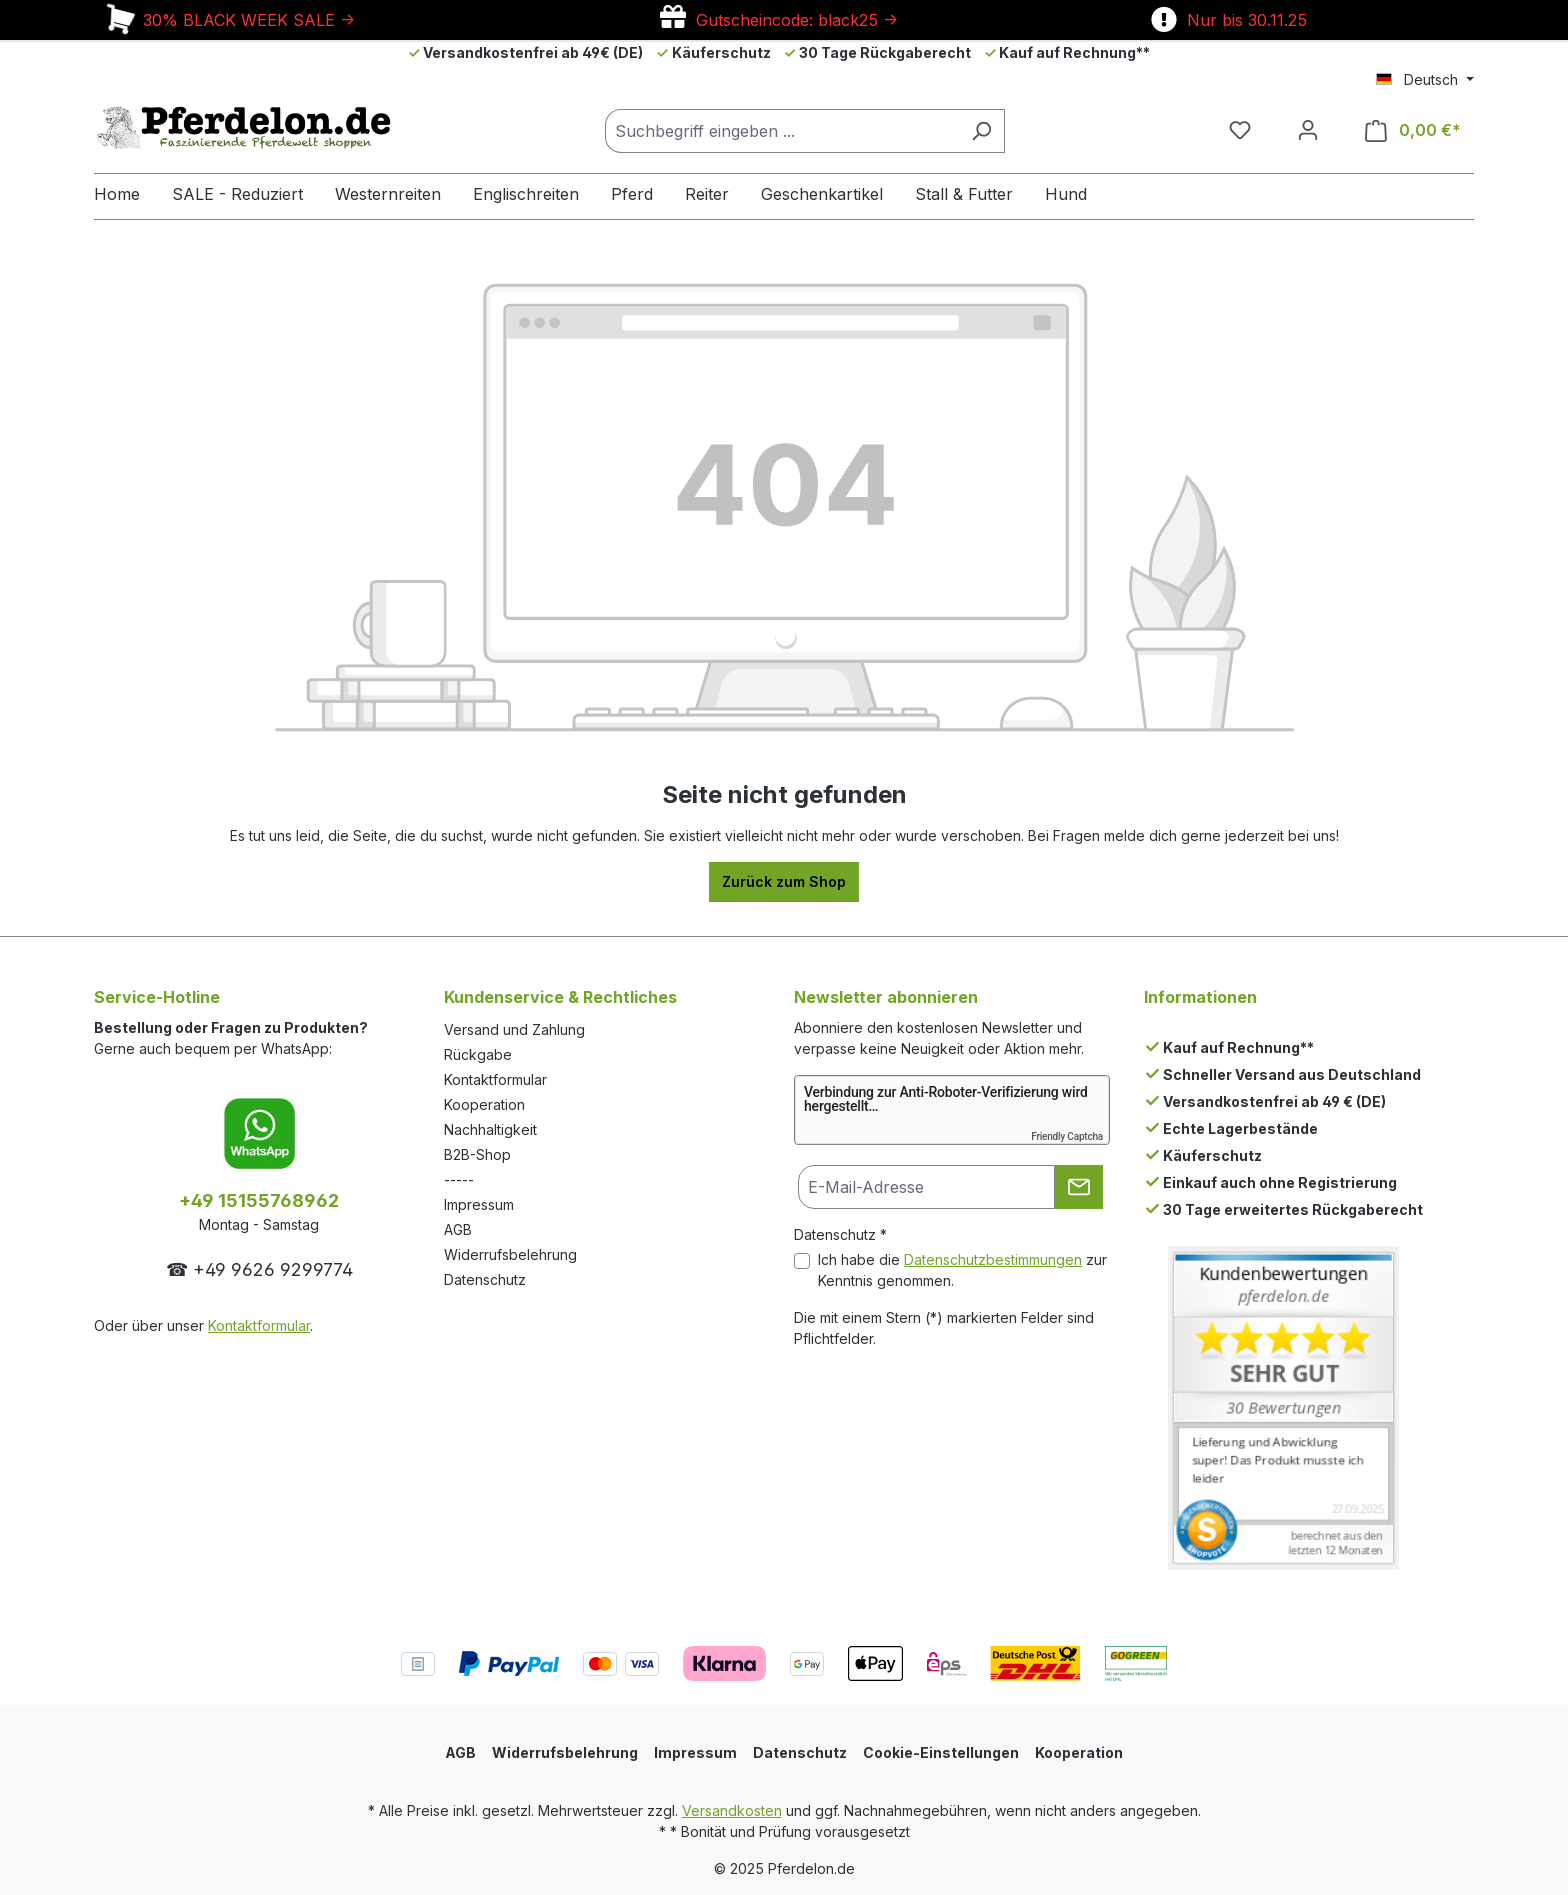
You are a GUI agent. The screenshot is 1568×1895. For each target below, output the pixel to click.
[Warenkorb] (1413, 130)
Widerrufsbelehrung (510, 1254)
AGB (458, 1229)
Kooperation (484, 1104)
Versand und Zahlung (514, 1029)
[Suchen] (981, 131)
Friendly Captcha (1067, 1136)
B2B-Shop (477, 1154)
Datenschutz (485, 1279)
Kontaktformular (259, 1325)
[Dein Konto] (1308, 130)
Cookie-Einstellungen (941, 1752)
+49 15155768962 (259, 1200)
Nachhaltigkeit (490, 1129)
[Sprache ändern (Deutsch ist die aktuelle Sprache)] (1425, 80)
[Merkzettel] (1240, 130)
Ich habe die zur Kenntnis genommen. (962, 1270)
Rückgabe (478, 1054)
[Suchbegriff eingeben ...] (782, 131)
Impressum (479, 1204)
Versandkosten (732, 1810)
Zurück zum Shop (784, 881)
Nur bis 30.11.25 (1229, 20)
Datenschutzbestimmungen (993, 1259)
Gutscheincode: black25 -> (779, 20)
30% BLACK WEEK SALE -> (229, 20)
